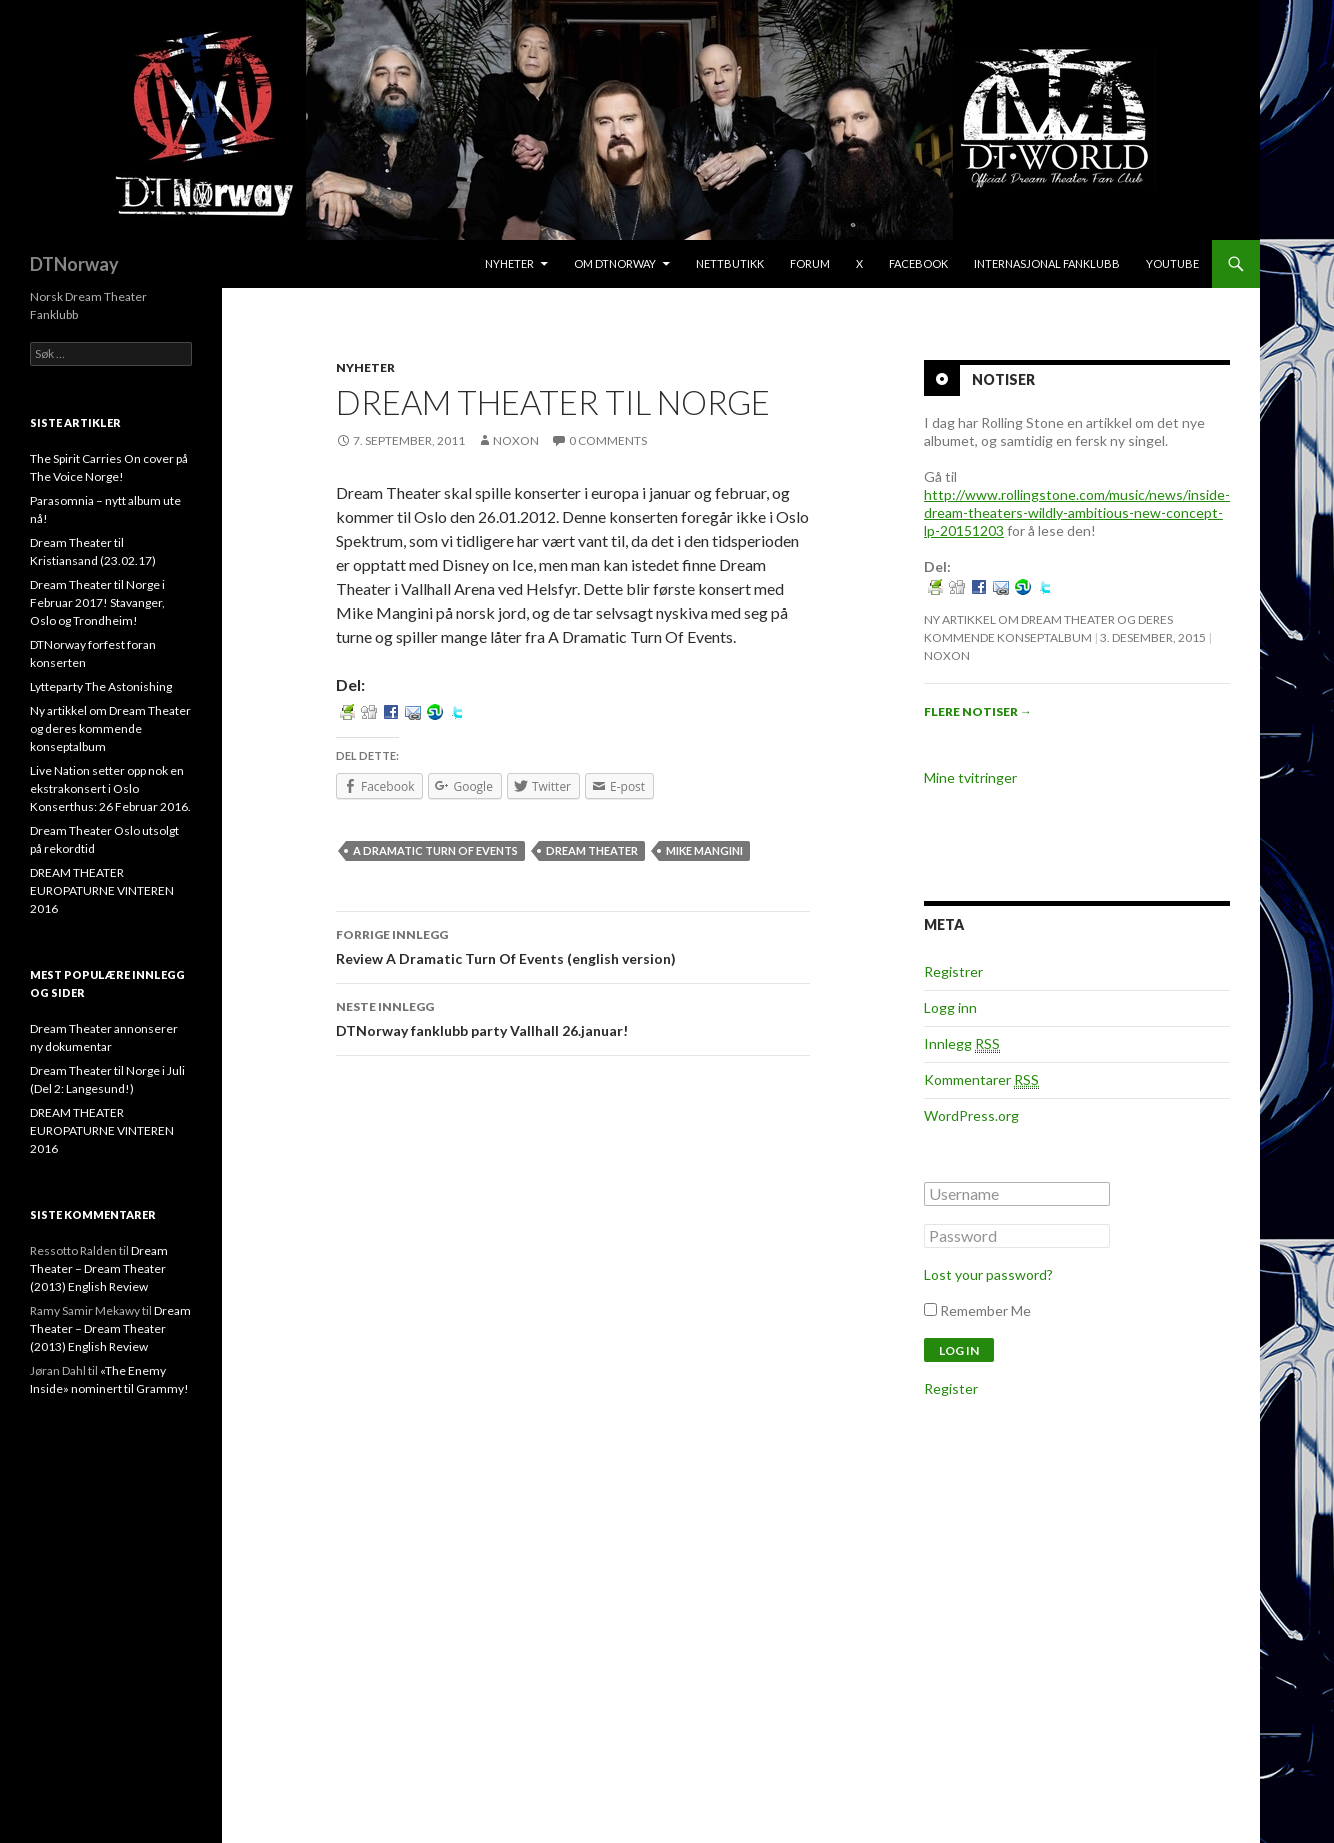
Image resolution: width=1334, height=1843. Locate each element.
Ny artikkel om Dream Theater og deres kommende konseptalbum (110, 728)
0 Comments (608, 440)
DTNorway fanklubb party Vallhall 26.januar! (573, 1017)
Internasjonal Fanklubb (1047, 263)
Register (951, 1388)
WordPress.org (971, 1115)
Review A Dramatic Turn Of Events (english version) (573, 945)
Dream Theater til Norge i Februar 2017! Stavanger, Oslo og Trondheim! (97, 602)
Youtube (1172, 263)
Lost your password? (988, 1274)
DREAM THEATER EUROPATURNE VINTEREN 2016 (102, 890)
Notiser (1003, 379)
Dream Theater (592, 850)
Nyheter (509, 263)
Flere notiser (978, 711)
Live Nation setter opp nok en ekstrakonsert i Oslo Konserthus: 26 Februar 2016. (110, 788)
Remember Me (985, 1310)
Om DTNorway (615, 263)
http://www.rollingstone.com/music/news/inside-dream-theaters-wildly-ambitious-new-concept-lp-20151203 (1077, 512)
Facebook (918, 263)
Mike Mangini (704, 850)
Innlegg (962, 1044)
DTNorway (74, 264)
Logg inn (950, 1007)
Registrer (953, 971)
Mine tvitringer (970, 777)
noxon (516, 440)
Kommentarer (981, 1080)
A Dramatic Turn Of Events (435, 850)
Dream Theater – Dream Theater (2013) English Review (99, 1268)
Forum (810, 263)
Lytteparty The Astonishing (101, 686)
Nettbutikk (730, 263)
